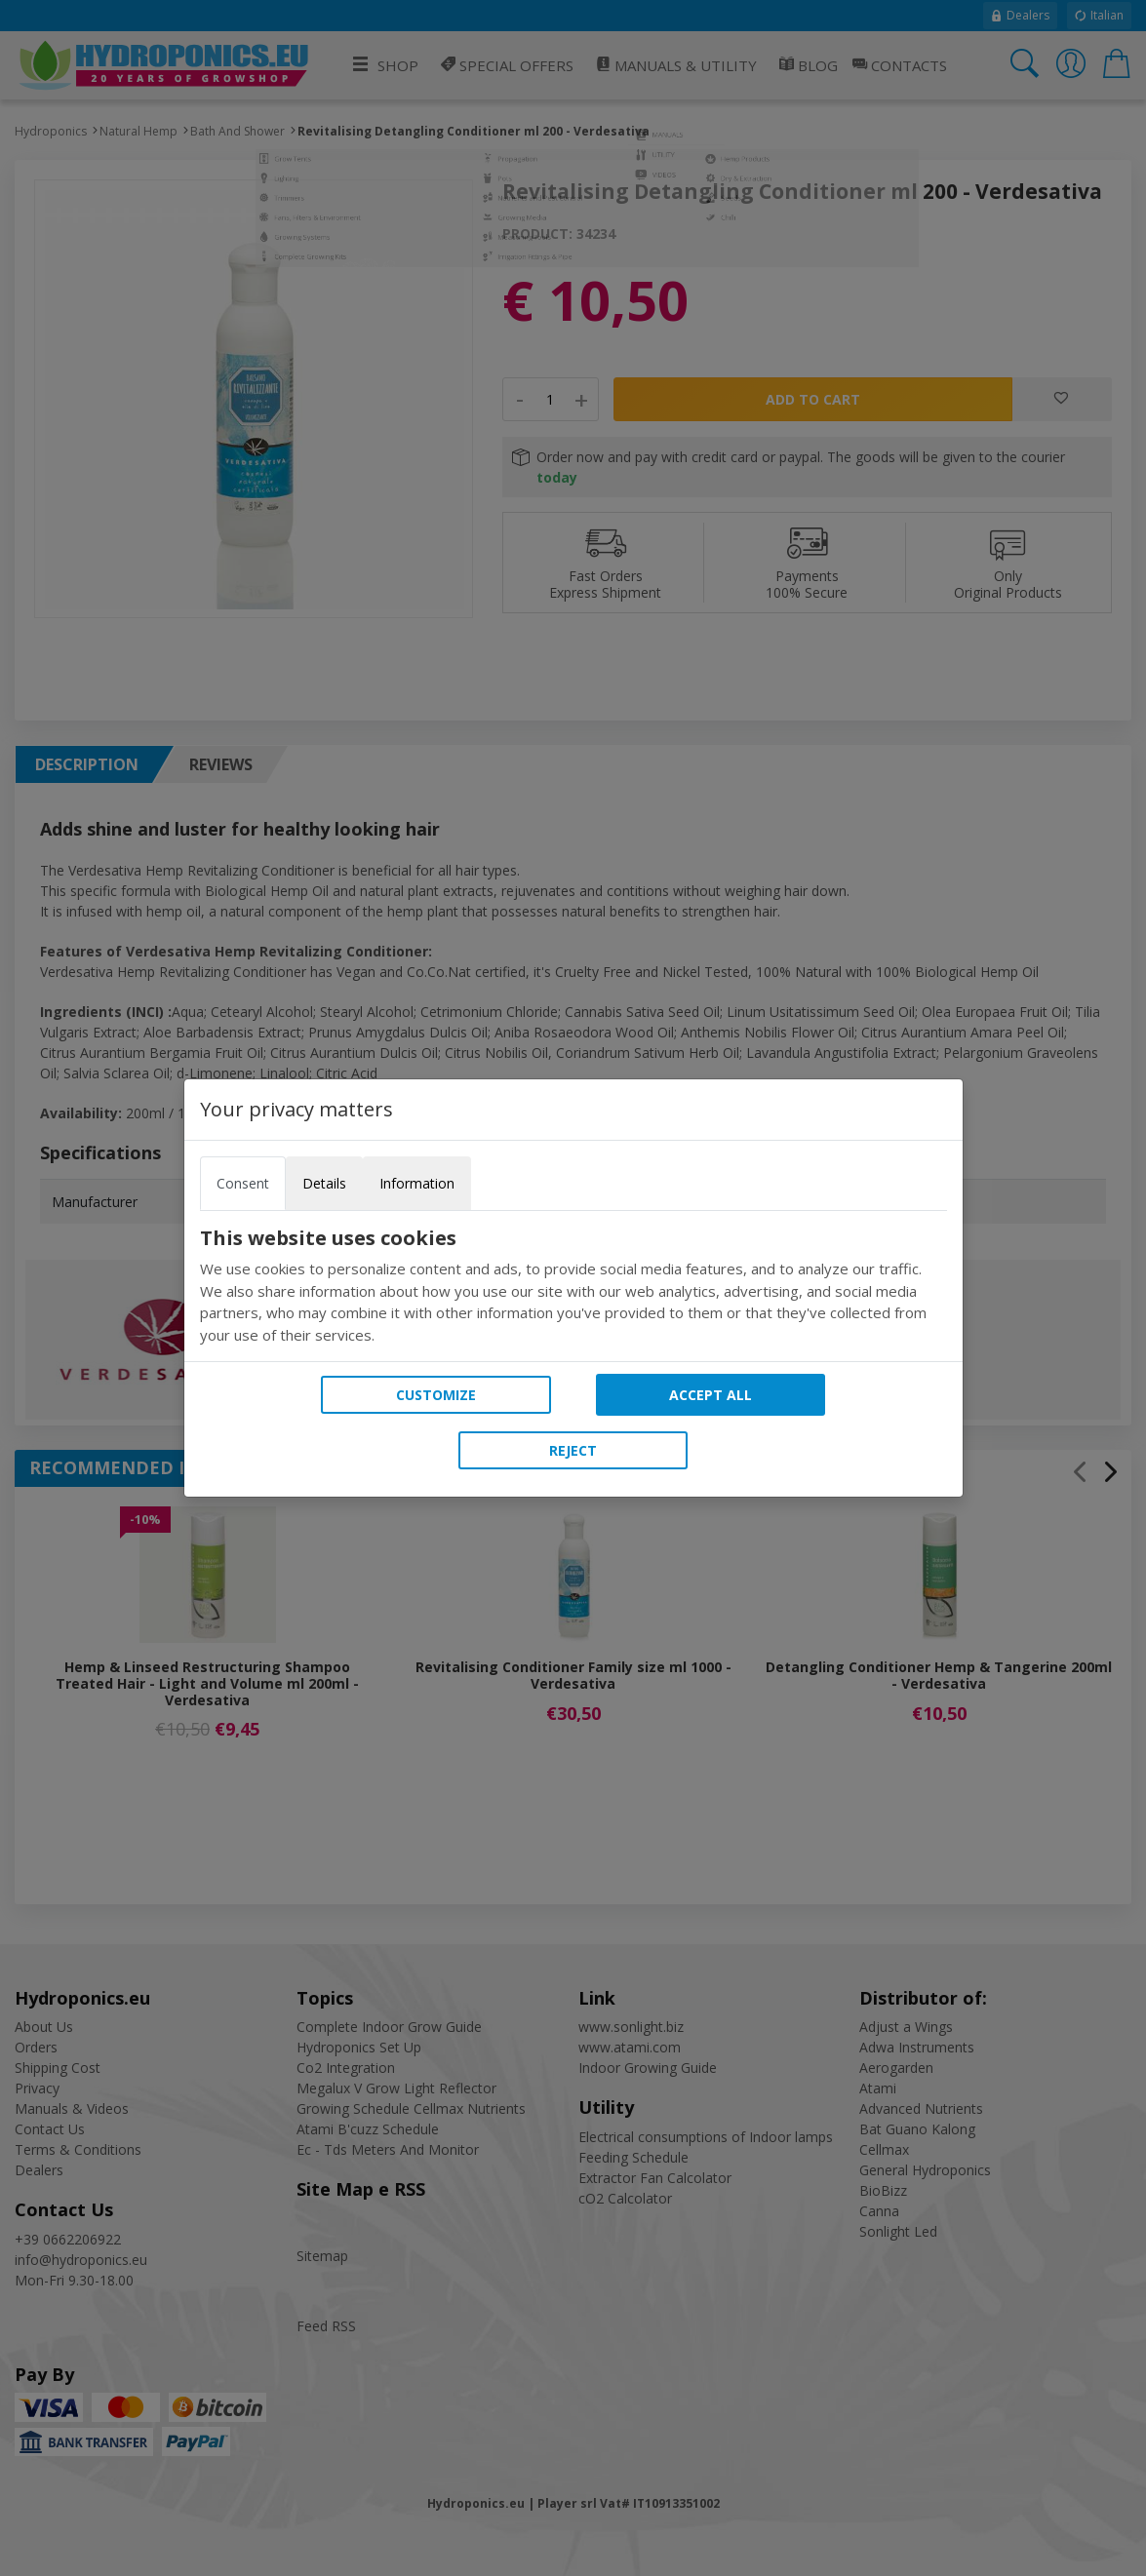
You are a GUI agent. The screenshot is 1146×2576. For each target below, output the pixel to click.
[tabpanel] (573, 1286)
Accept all (710, 1395)
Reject (573, 1450)
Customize (436, 1395)
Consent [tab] (243, 1183)
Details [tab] (324, 1183)
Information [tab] (416, 1183)
